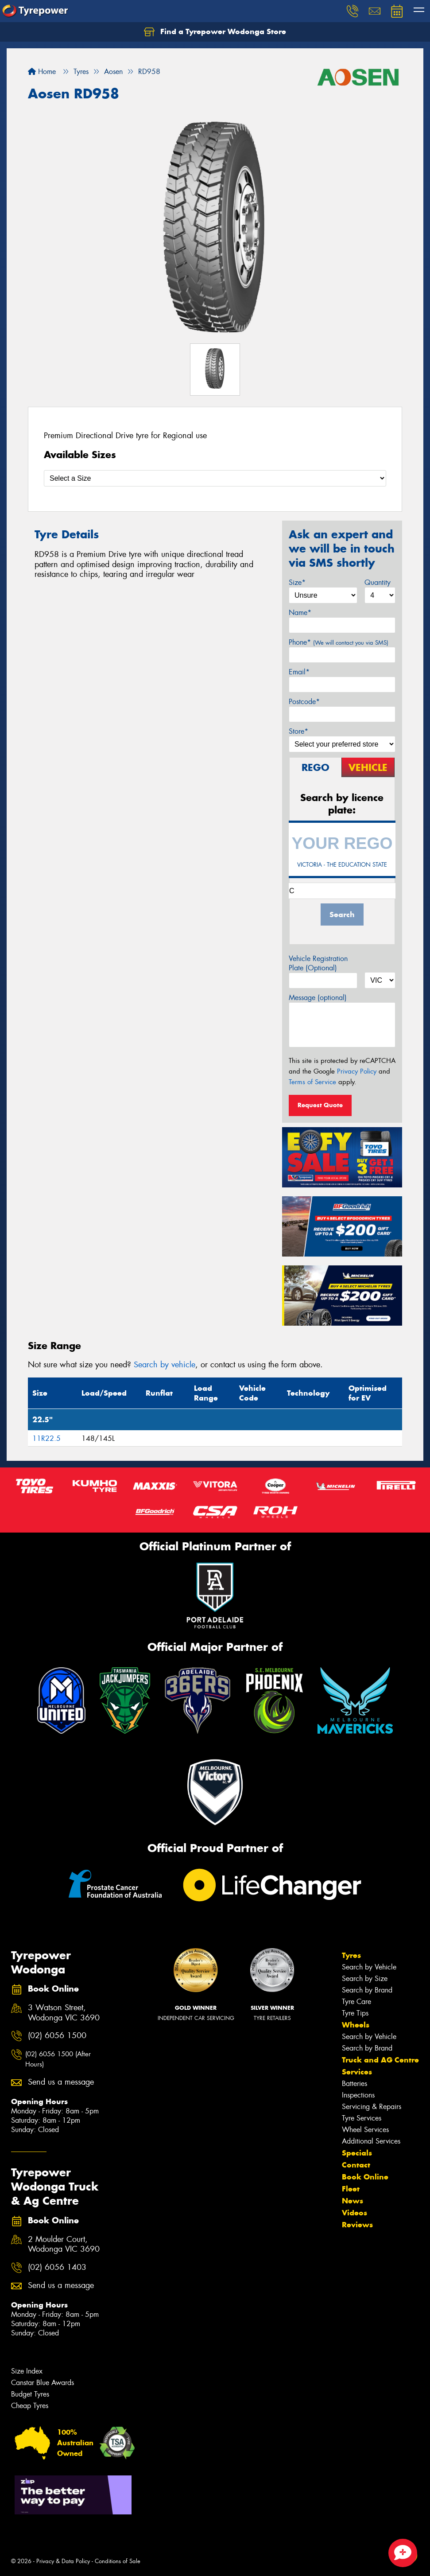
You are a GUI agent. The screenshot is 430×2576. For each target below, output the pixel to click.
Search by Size (364, 1978)
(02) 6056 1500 (57, 2036)
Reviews (357, 2225)
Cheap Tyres (29, 2405)
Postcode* (304, 701)
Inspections (358, 2095)
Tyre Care (356, 2001)
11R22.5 (46, 1438)
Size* (297, 582)
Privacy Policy (356, 1071)
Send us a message (61, 2082)
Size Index (27, 2371)
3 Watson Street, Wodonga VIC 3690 (64, 2013)
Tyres (351, 1955)
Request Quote (320, 1105)
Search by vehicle (164, 1364)
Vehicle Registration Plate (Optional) (318, 963)
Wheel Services (365, 2129)
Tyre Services (361, 2118)
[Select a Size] (215, 478)
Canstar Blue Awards (42, 2382)
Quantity (377, 582)
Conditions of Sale (117, 2561)
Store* (298, 731)
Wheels (355, 2025)
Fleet (351, 2189)
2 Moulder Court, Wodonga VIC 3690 (64, 2244)
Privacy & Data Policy (63, 2561)
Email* (299, 672)
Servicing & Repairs (371, 2106)
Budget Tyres (30, 2394)
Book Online (365, 2177)
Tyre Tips (355, 2013)
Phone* (338, 642)
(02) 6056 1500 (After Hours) (58, 2059)
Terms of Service (312, 1082)
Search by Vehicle (369, 1967)
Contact (356, 2165)
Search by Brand (367, 1990)
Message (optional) (318, 997)
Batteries (354, 2083)
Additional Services (371, 2141)
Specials (357, 2153)
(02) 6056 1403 (57, 2267)
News (352, 2201)
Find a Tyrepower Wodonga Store (215, 32)
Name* (300, 612)
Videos (354, 2213)
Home (42, 71)
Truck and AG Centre (380, 2060)
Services (357, 2072)
